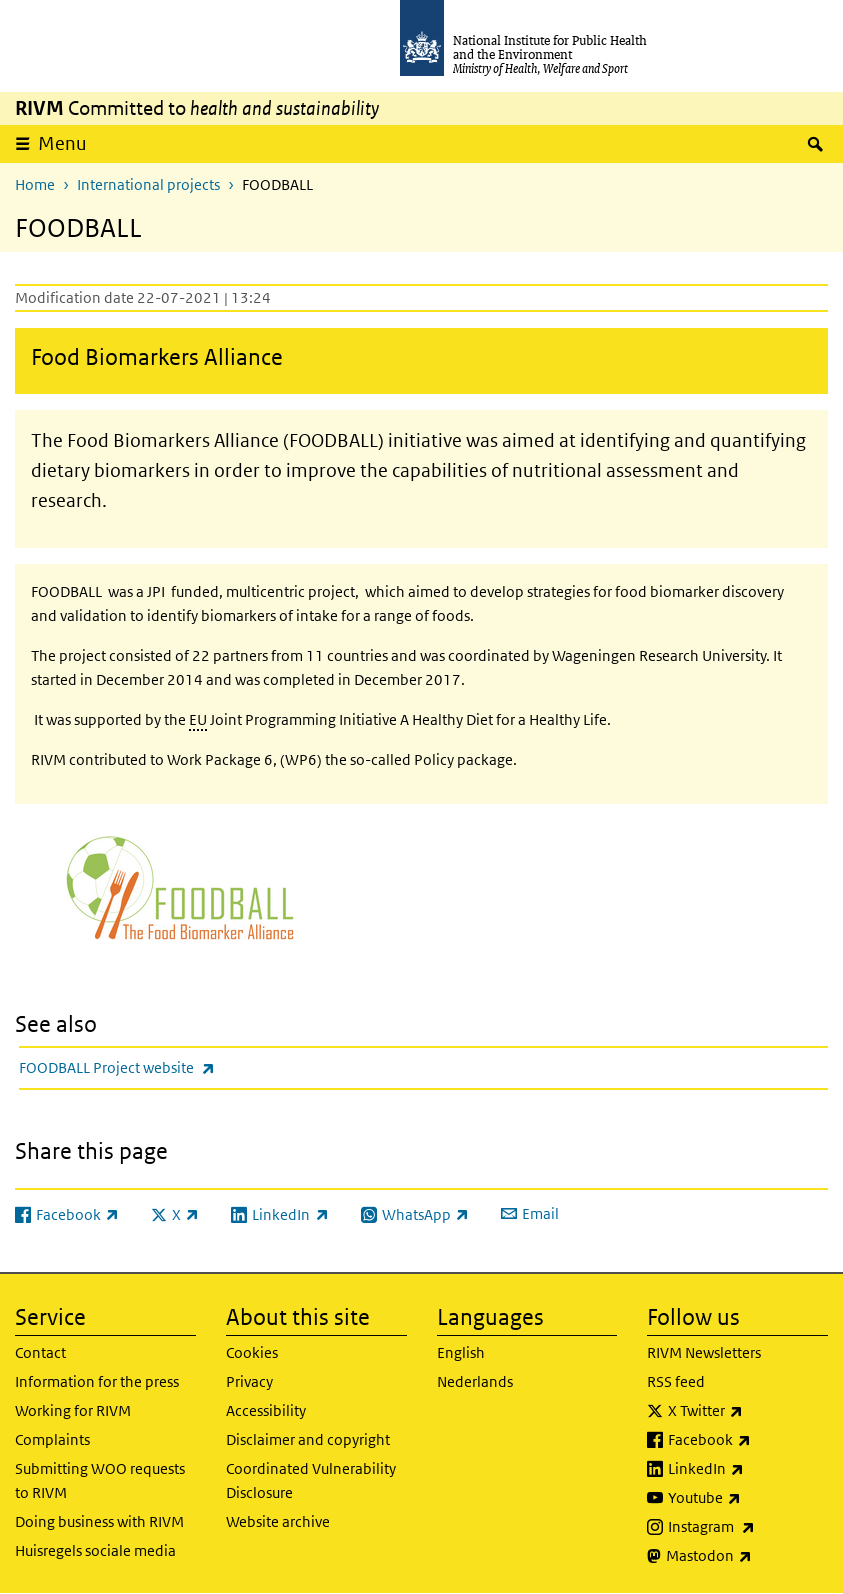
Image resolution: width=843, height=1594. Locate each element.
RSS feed (676, 1381)
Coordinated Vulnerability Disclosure (311, 1480)
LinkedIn (748, 1469)
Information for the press (97, 1381)
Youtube (748, 1498)
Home (35, 184)
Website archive (278, 1521)
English (461, 1352)
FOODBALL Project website (169, 1067)
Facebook (748, 1440)
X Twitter (748, 1411)
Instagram (748, 1527)
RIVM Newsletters (704, 1352)
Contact (40, 1352)
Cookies (252, 1352)
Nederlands (475, 1381)
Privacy (249, 1381)
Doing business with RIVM (99, 1521)
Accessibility (266, 1410)
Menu (62, 143)
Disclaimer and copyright (308, 1439)
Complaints (52, 1439)
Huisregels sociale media (95, 1550)
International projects (148, 184)
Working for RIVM (73, 1410)
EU (198, 719)
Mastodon (747, 1556)
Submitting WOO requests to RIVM (100, 1480)
